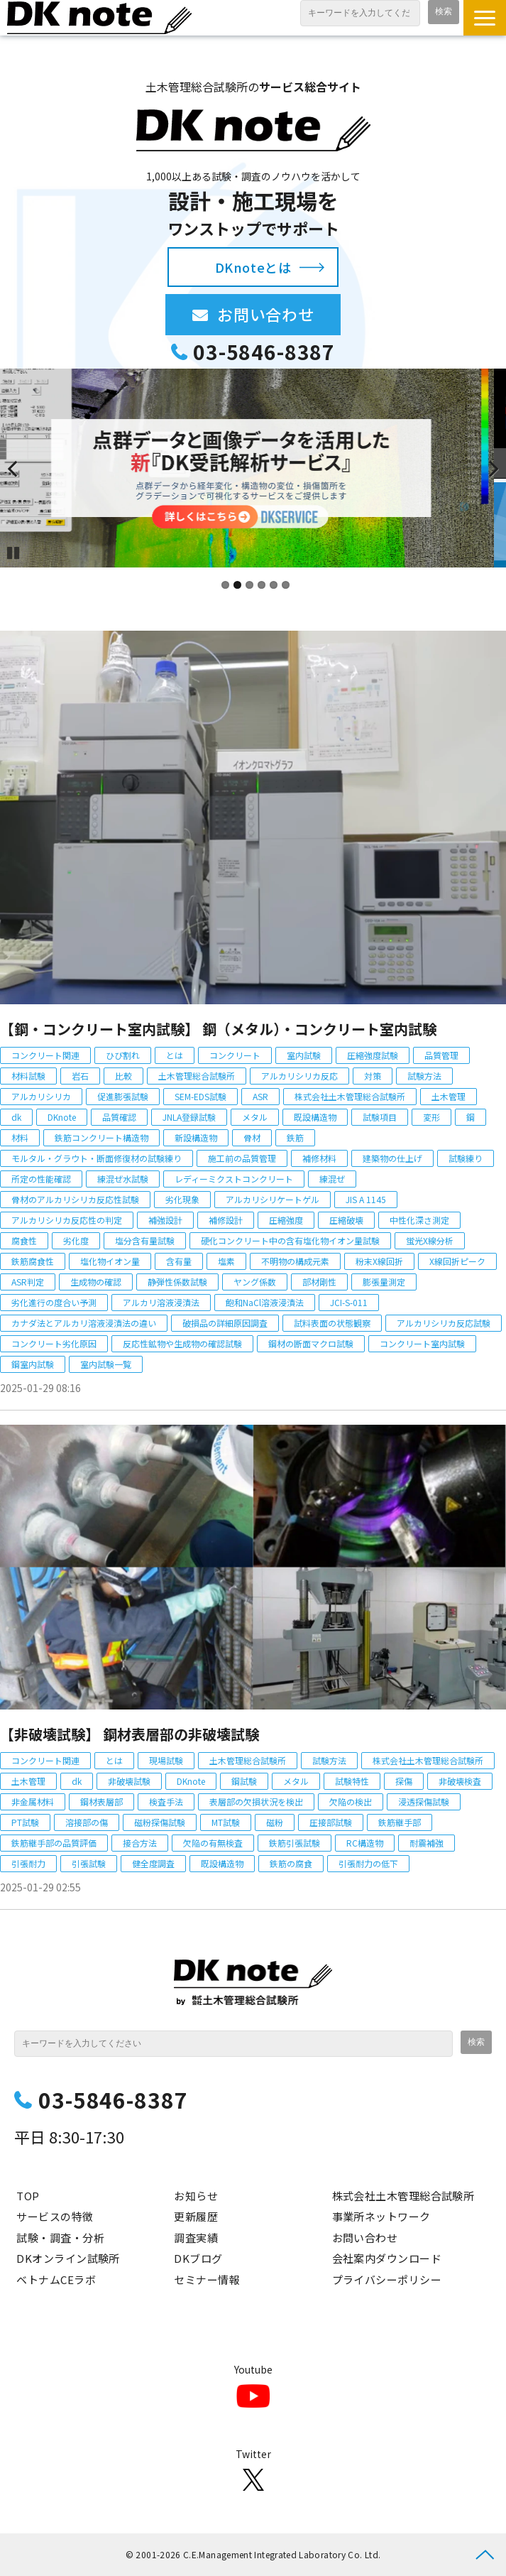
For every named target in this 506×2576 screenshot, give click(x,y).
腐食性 (24, 1240)
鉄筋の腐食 (291, 1863)
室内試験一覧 (105, 1364)
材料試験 (28, 1076)
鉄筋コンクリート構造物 (101, 1137)
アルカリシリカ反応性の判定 (66, 1220)
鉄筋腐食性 (32, 1261)
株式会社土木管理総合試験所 (350, 1096)
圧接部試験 (330, 1822)
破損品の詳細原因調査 (225, 1323)
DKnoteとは (253, 267)
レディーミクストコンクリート (234, 1179)
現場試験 (166, 1760)
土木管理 (448, 1096)
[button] (484, 18)
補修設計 (226, 1220)
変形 (431, 1117)
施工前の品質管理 (242, 1158)
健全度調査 (153, 1863)
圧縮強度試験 (372, 1055)
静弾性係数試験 (177, 1282)
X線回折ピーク (457, 1261)
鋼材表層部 (101, 1801)
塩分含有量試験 (145, 1240)
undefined (21, 468)
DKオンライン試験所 (68, 2258)
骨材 (251, 1137)
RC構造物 (364, 1843)
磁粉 (274, 1822)
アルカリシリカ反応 (299, 1076)
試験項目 (380, 1117)
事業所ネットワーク (381, 2216)
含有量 (179, 1261)
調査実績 (196, 2237)
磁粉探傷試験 (159, 1822)
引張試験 (89, 1863)
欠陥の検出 (350, 1801)
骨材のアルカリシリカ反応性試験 (75, 1199)
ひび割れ (123, 1055)
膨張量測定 (384, 1282)
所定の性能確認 (41, 1179)
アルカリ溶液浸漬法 (161, 1302)
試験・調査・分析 (60, 2237)
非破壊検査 (460, 1781)
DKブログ (198, 2258)
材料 (19, 1137)
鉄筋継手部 (399, 1822)
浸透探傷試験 (423, 1801)
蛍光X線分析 (429, 1240)
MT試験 (225, 1822)
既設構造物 (315, 1117)
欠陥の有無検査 (213, 1843)
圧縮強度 (286, 1220)
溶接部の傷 (86, 1822)
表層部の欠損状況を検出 (256, 1801)
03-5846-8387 (264, 352)
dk (16, 1117)
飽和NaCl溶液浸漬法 (265, 1302)
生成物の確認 (95, 1282)
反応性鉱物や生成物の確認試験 (182, 1343)
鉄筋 (295, 1137)
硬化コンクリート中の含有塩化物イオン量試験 (290, 1240)
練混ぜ (332, 1179)
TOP (27, 2195)
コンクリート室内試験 (422, 1343)
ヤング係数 (254, 1282)
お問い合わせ (279, 314)
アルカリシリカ (41, 1096)
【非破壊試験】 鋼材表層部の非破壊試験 (129, 1734)
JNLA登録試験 (189, 1117)
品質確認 (119, 1117)
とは (174, 1055)
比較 (123, 1076)
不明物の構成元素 (295, 1261)
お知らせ (196, 2195)
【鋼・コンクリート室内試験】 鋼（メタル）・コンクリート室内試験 (218, 1028)
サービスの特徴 (54, 2216)
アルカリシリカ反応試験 (443, 1323)
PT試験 (25, 1822)
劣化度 (76, 1240)
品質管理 (441, 1055)
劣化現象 (182, 1199)
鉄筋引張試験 (294, 1843)
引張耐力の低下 (368, 1863)
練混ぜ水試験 (122, 1179)
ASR (260, 1096)
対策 (372, 1076)
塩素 (226, 1261)
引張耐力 (28, 1863)
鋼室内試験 (32, 1364)
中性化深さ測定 (419, 1220)
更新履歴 (196, 2216)
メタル (255, 1117)
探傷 (403, 1781)
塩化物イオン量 (110, 1261)
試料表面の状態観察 (332, 1323)
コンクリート (234, 1055)
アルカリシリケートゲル (272, 1199)
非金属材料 (32, 1801)
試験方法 (424, 1076)
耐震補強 (426, 1843)
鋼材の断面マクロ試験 (310, 1343)
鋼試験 (244, 1781)
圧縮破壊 (346, 1220)
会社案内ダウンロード (387, 2258)
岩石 (80, 1076)
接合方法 (140, 1843)
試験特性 (352, 1781)
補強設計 (165, 1220)
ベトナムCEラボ (56, 2279)
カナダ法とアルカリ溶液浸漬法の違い (83, 1323)
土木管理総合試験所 (196, 1076)
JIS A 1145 (366, 1199)
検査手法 (166, 1801)
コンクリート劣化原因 (54, 1343)
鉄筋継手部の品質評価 (54, 1843)
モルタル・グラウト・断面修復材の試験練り (96, 1158)
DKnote (62, 1117)
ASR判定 (27, 1282)
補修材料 (319, 1158)
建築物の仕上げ (392, 1158)
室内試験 (304, 1055)
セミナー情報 (207, 2279)
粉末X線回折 (379, 1261)
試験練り (466, 1158)
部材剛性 (319, 1282)
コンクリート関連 (45, 1055)
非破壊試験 (129, 1781)
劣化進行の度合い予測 (54, 1302)
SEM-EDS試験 (200, 1096)
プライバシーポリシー (387, 2279)
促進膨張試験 (122, 1096)
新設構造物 (196, 1137)
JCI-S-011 (349, 1302)
